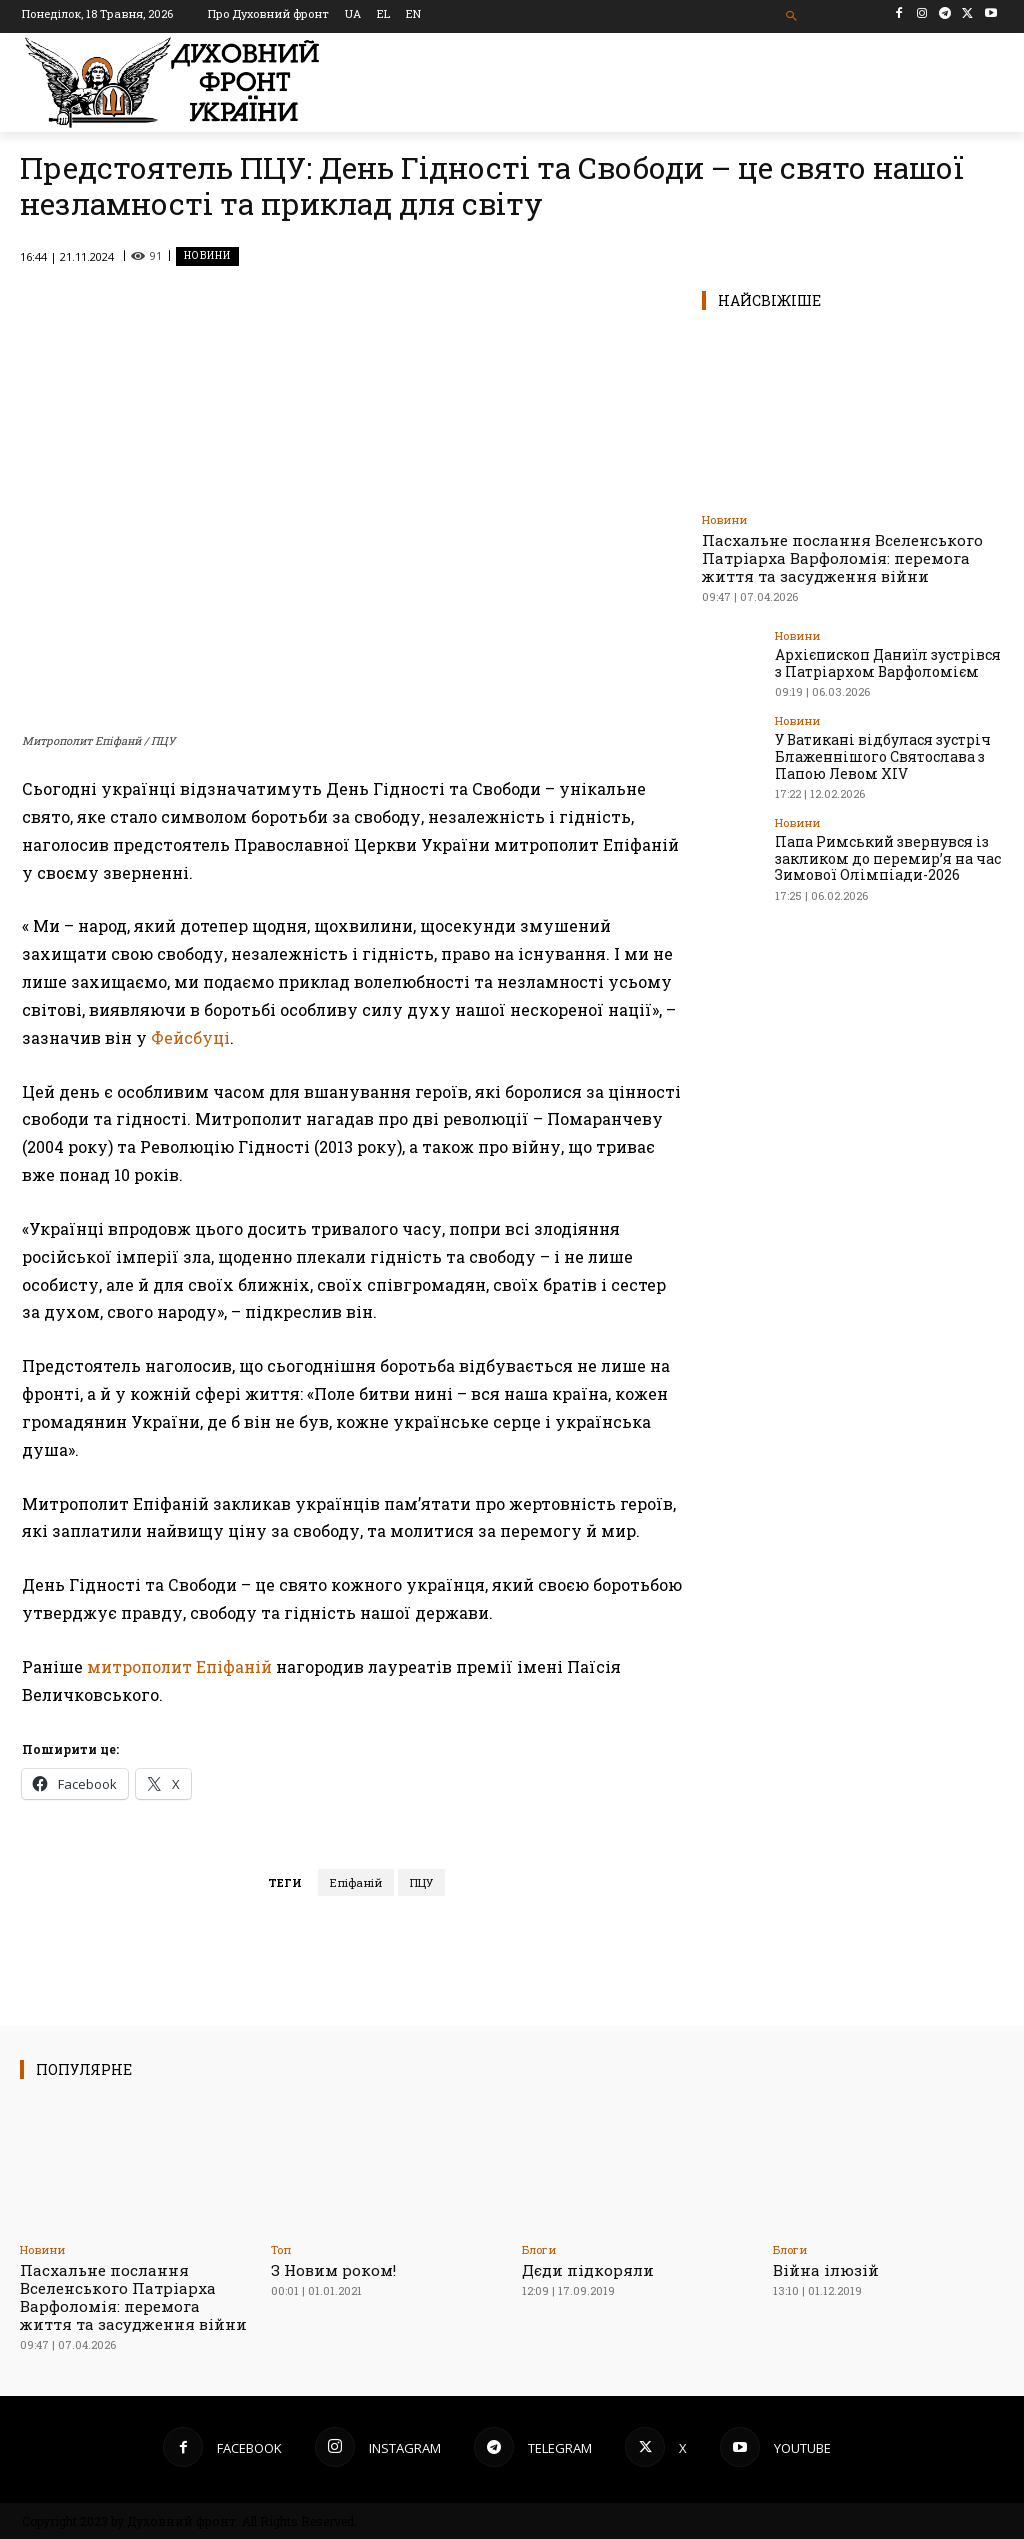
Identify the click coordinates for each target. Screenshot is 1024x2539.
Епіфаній (356, 1882)
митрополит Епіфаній (179, 1666)
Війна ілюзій (826, 2270)
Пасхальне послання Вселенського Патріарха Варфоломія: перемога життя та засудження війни (842, 558)
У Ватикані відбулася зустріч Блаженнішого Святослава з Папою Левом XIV (874, 752)
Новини (207, 256)
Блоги (539, 2249)
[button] (791, 16)
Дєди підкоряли (588, 2270)
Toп (281, 2249)
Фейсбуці (190, 1037)
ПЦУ (421, 1882)
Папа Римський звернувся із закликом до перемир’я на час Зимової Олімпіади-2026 (878, 851)
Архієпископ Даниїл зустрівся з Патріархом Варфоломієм (884, 662)
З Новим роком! (333, 2270)
